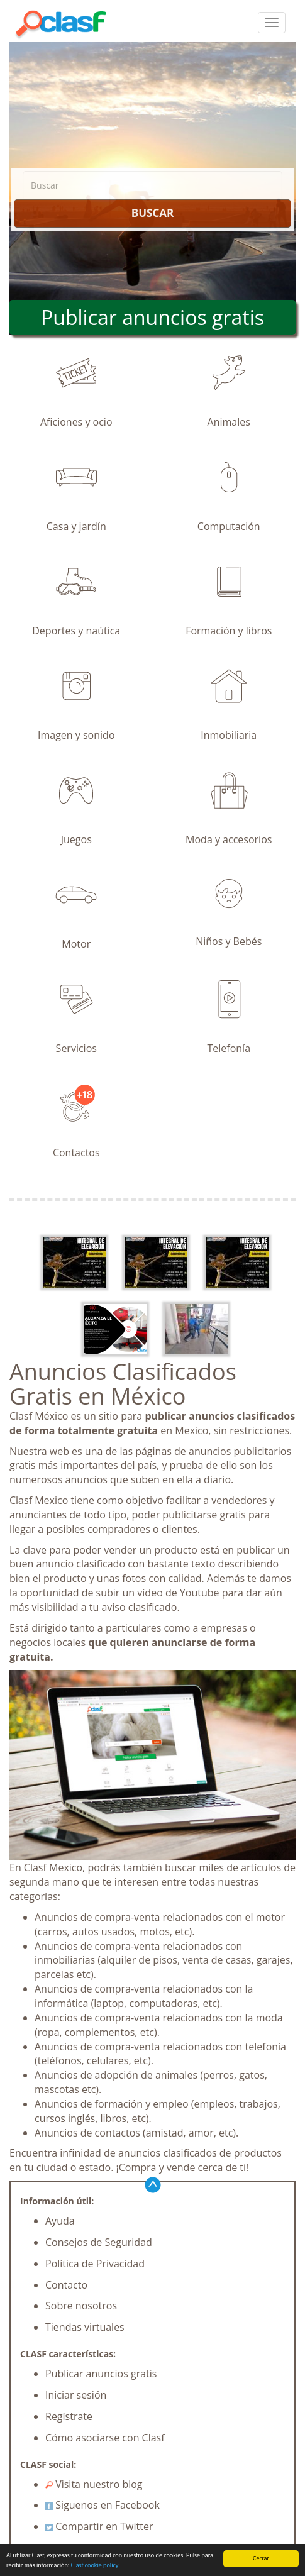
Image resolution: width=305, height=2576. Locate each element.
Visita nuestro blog (94, 2484)
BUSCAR (152, 213)
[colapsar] (272, 22)
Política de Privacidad (95, 2263)
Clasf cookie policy (95, 2566)
